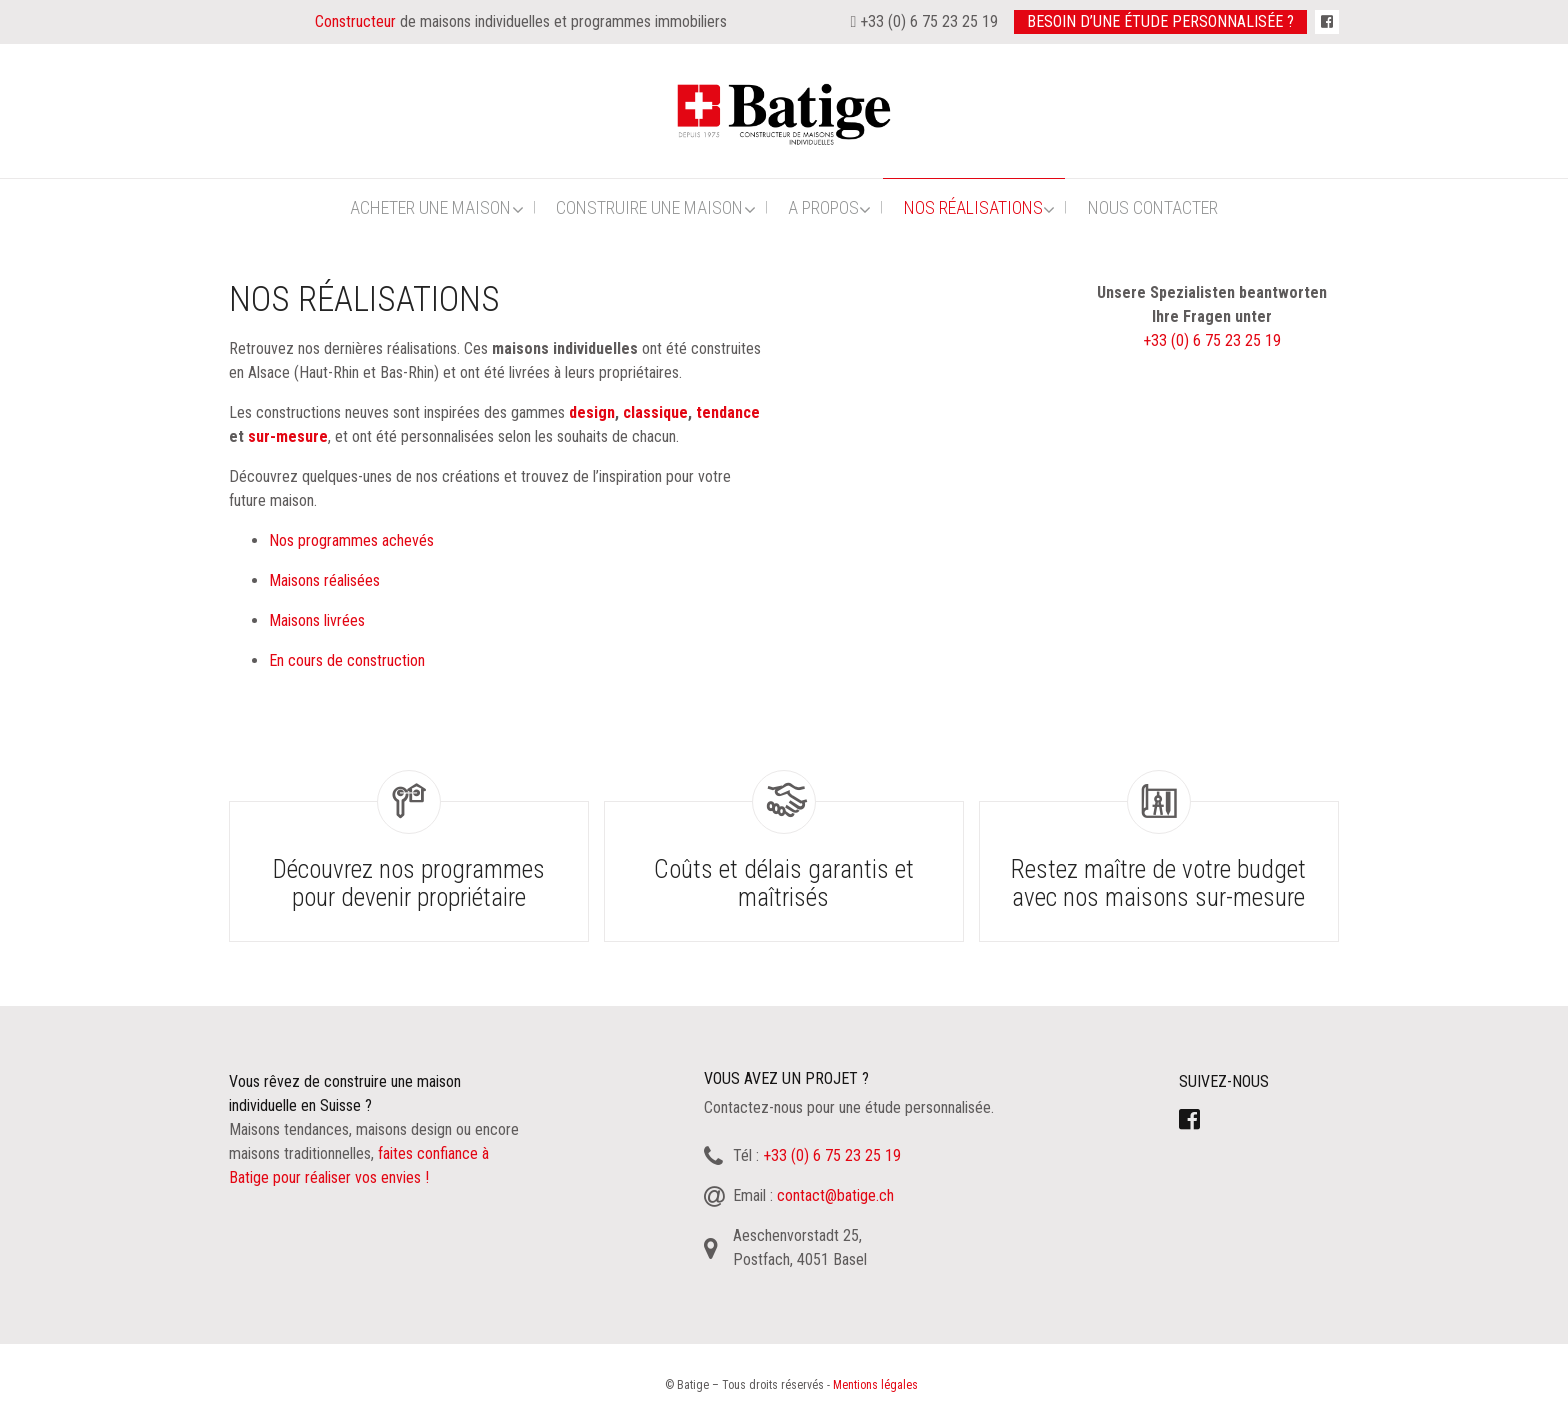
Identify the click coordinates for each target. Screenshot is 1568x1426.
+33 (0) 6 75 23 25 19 (1212, 340)
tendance (728, 412)
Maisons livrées (317, 620)
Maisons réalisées (324, 580)
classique (655, 412)
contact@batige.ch (835, 1195)
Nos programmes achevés (351, 540)
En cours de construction (347, 660)
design (592, 412)
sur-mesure (288, 436)
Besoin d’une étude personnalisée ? (1160, 21)
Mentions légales (875, 1385)
